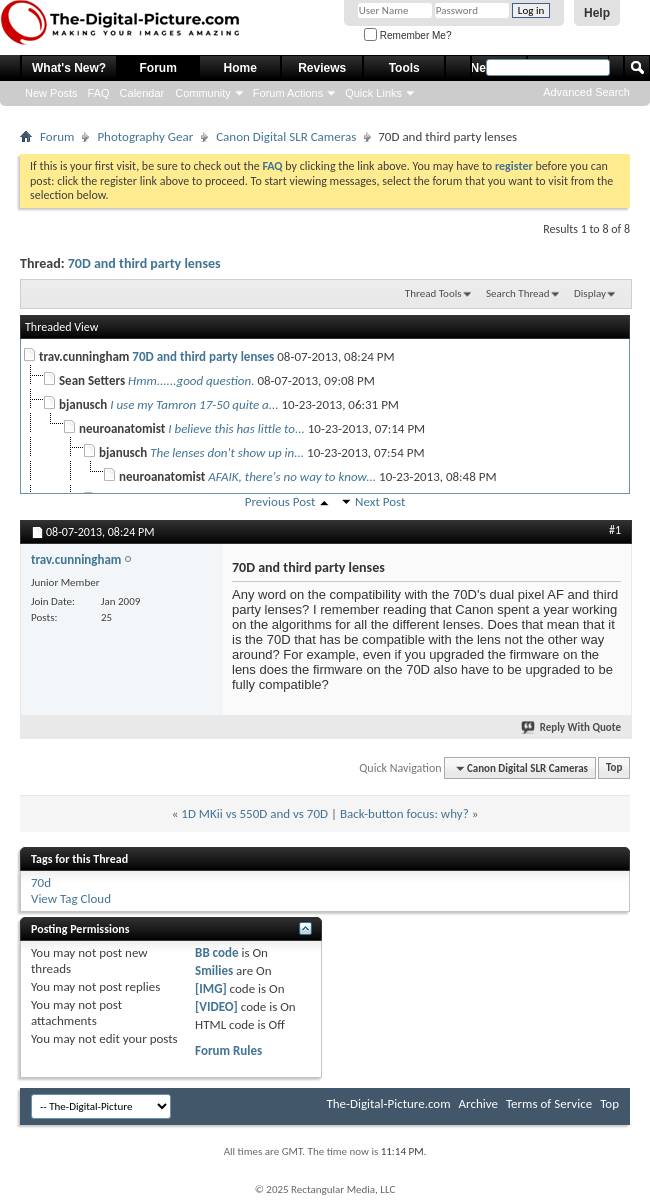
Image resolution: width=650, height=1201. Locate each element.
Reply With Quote (572, 727)
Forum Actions (288, 93)
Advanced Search (586, 92)
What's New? (69, 68)
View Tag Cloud (71, 898)
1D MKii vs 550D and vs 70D (254, 813)
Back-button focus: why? (404, 813)
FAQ (99, 93)
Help (597, 13)
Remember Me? (407, 35)
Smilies (214, 970)
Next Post (380, 501)
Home (240, 68)
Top (614, 768)
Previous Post (280, 501)
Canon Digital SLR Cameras (286, 136)
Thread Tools (433, 293)
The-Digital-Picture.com (388, 1103)
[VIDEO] (216, 1006)
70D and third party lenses (144, 263)
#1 (615, 530)
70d (41, 882)
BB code (216, 952)
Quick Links (373, 93)
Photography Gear (145, 136)
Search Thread (518, 293)
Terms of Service (549, 1103)
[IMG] (211, 988)
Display (590, 293)
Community (203, 93)
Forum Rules (228, 1050)
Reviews (322, 68)
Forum (158, 68)
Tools (404, 68)
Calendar (142, 93)
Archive (478, 1103)
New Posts (51, 93)
